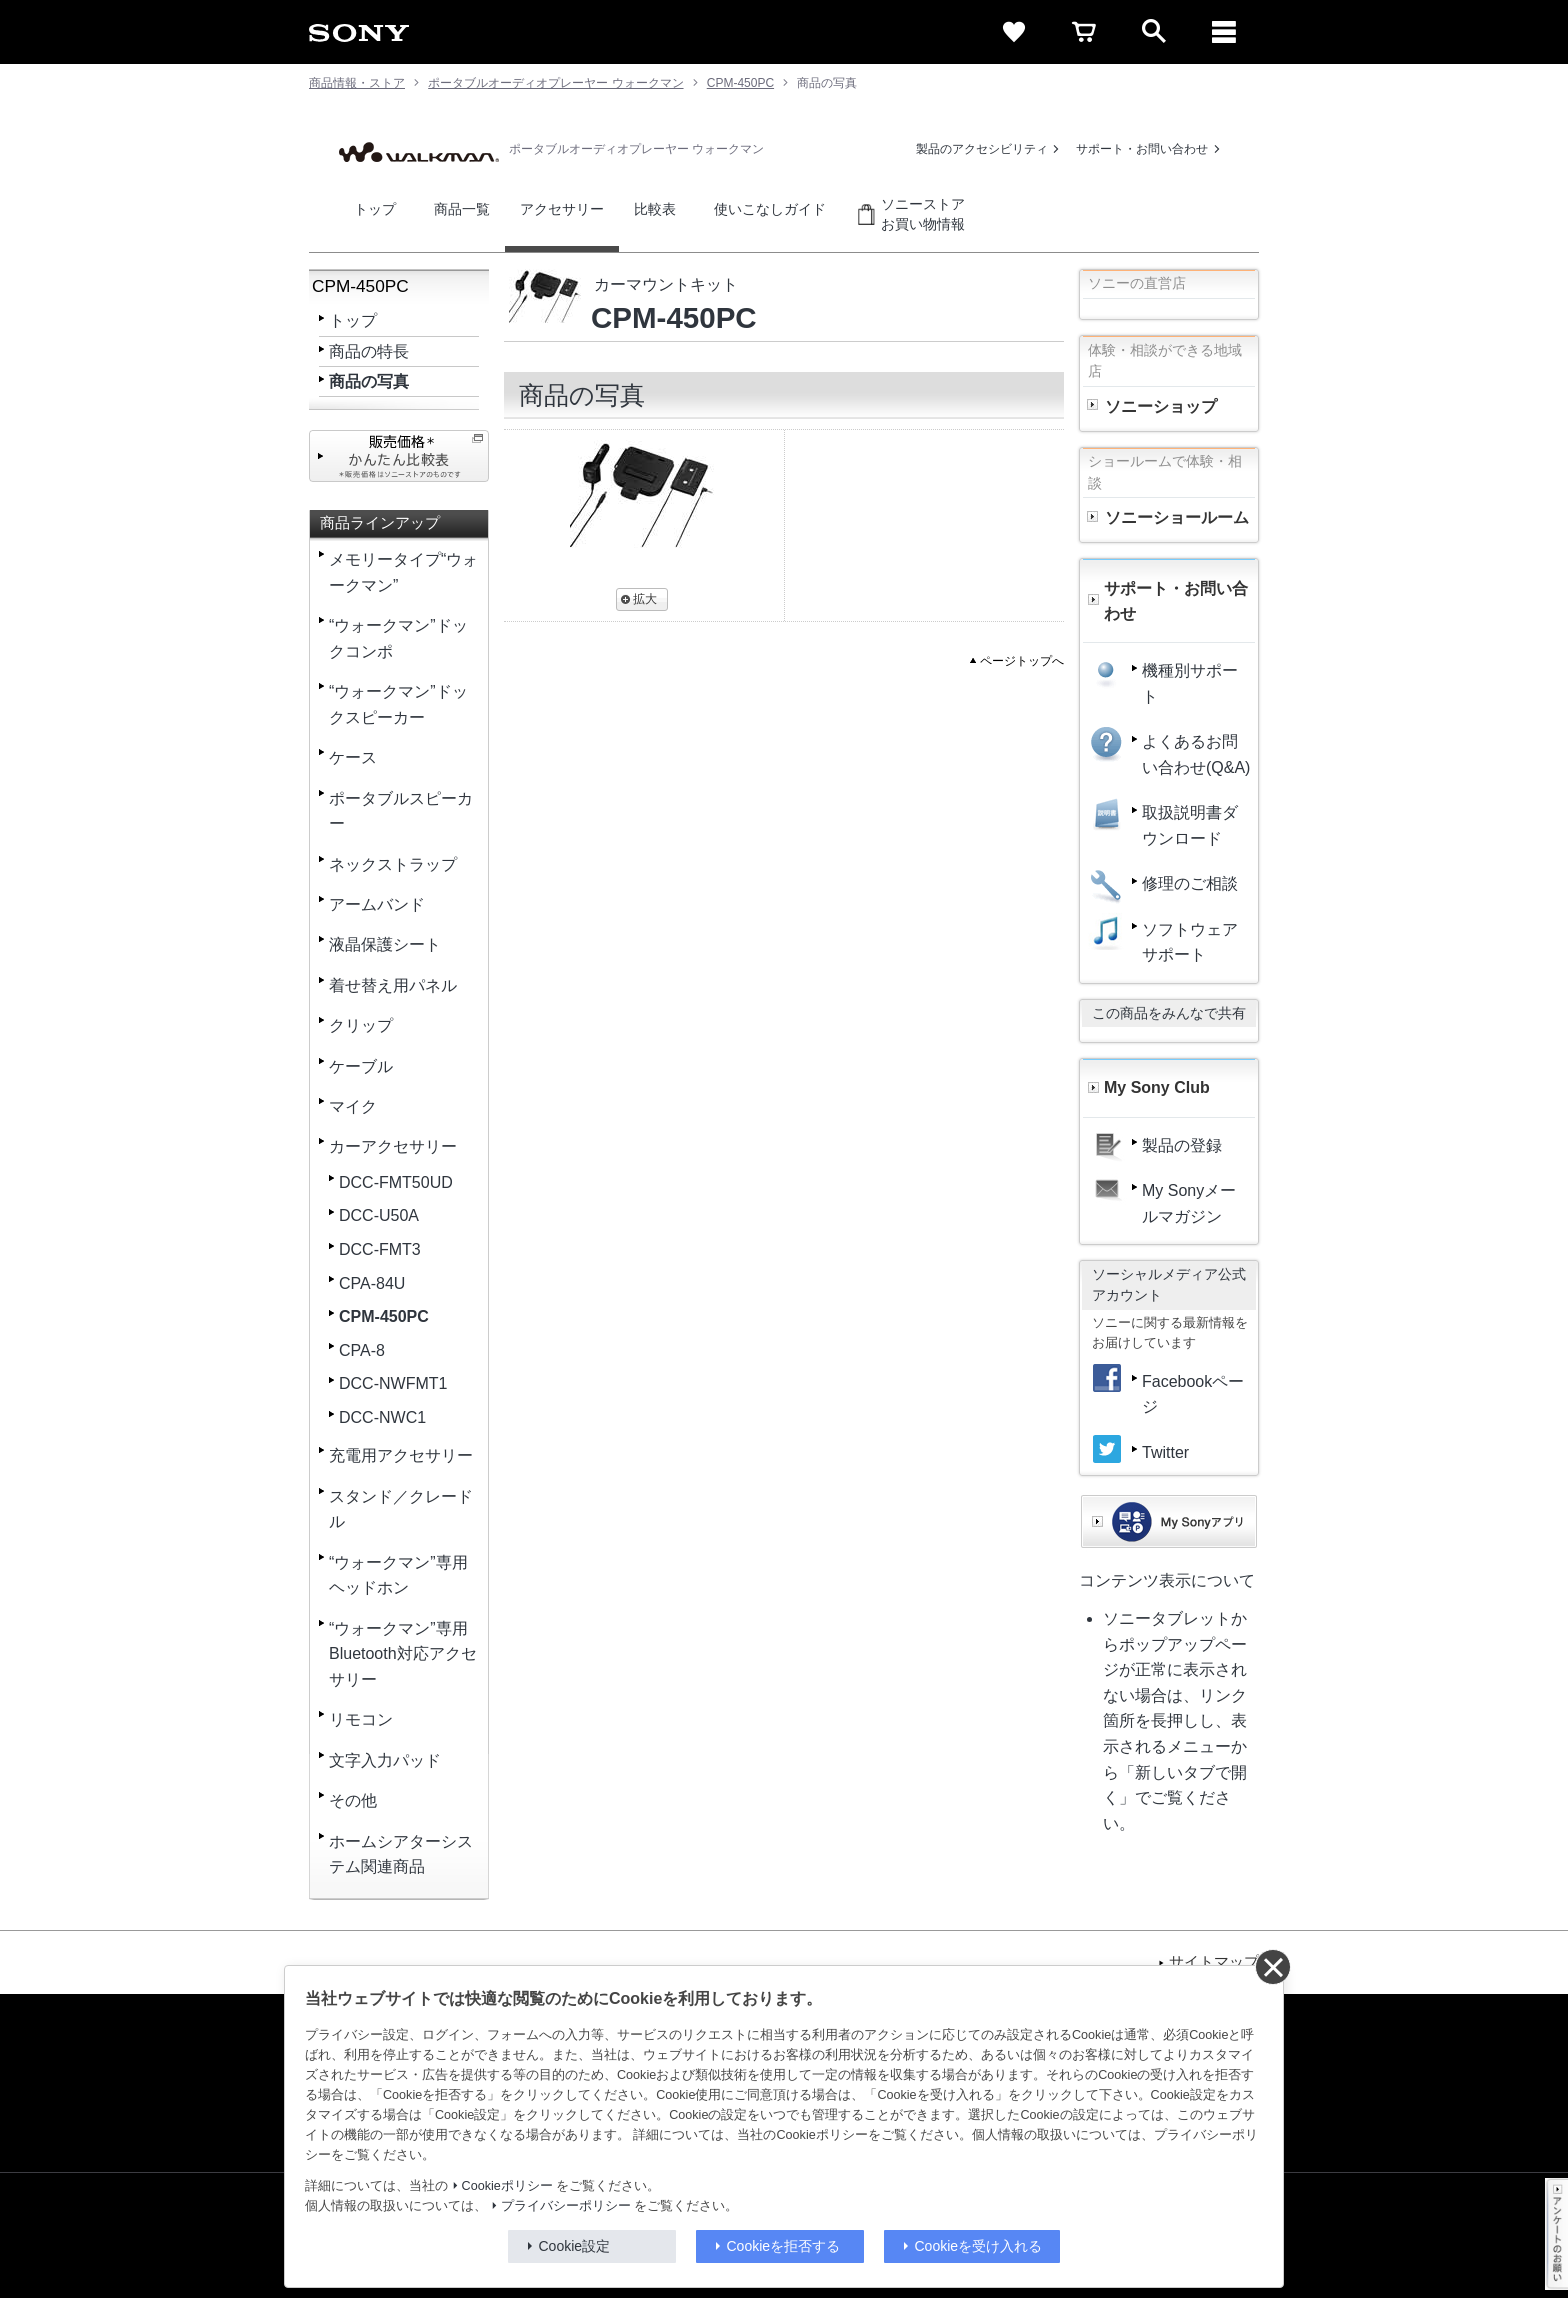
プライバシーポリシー (566, 2206)
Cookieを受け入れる (979, 2246)
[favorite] (1014, 32)
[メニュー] (1224, 32)
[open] (1154, 32)
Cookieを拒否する (784, 2246)
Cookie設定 (575, 2246)
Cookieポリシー (507, 2186)
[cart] (1084, 32)
